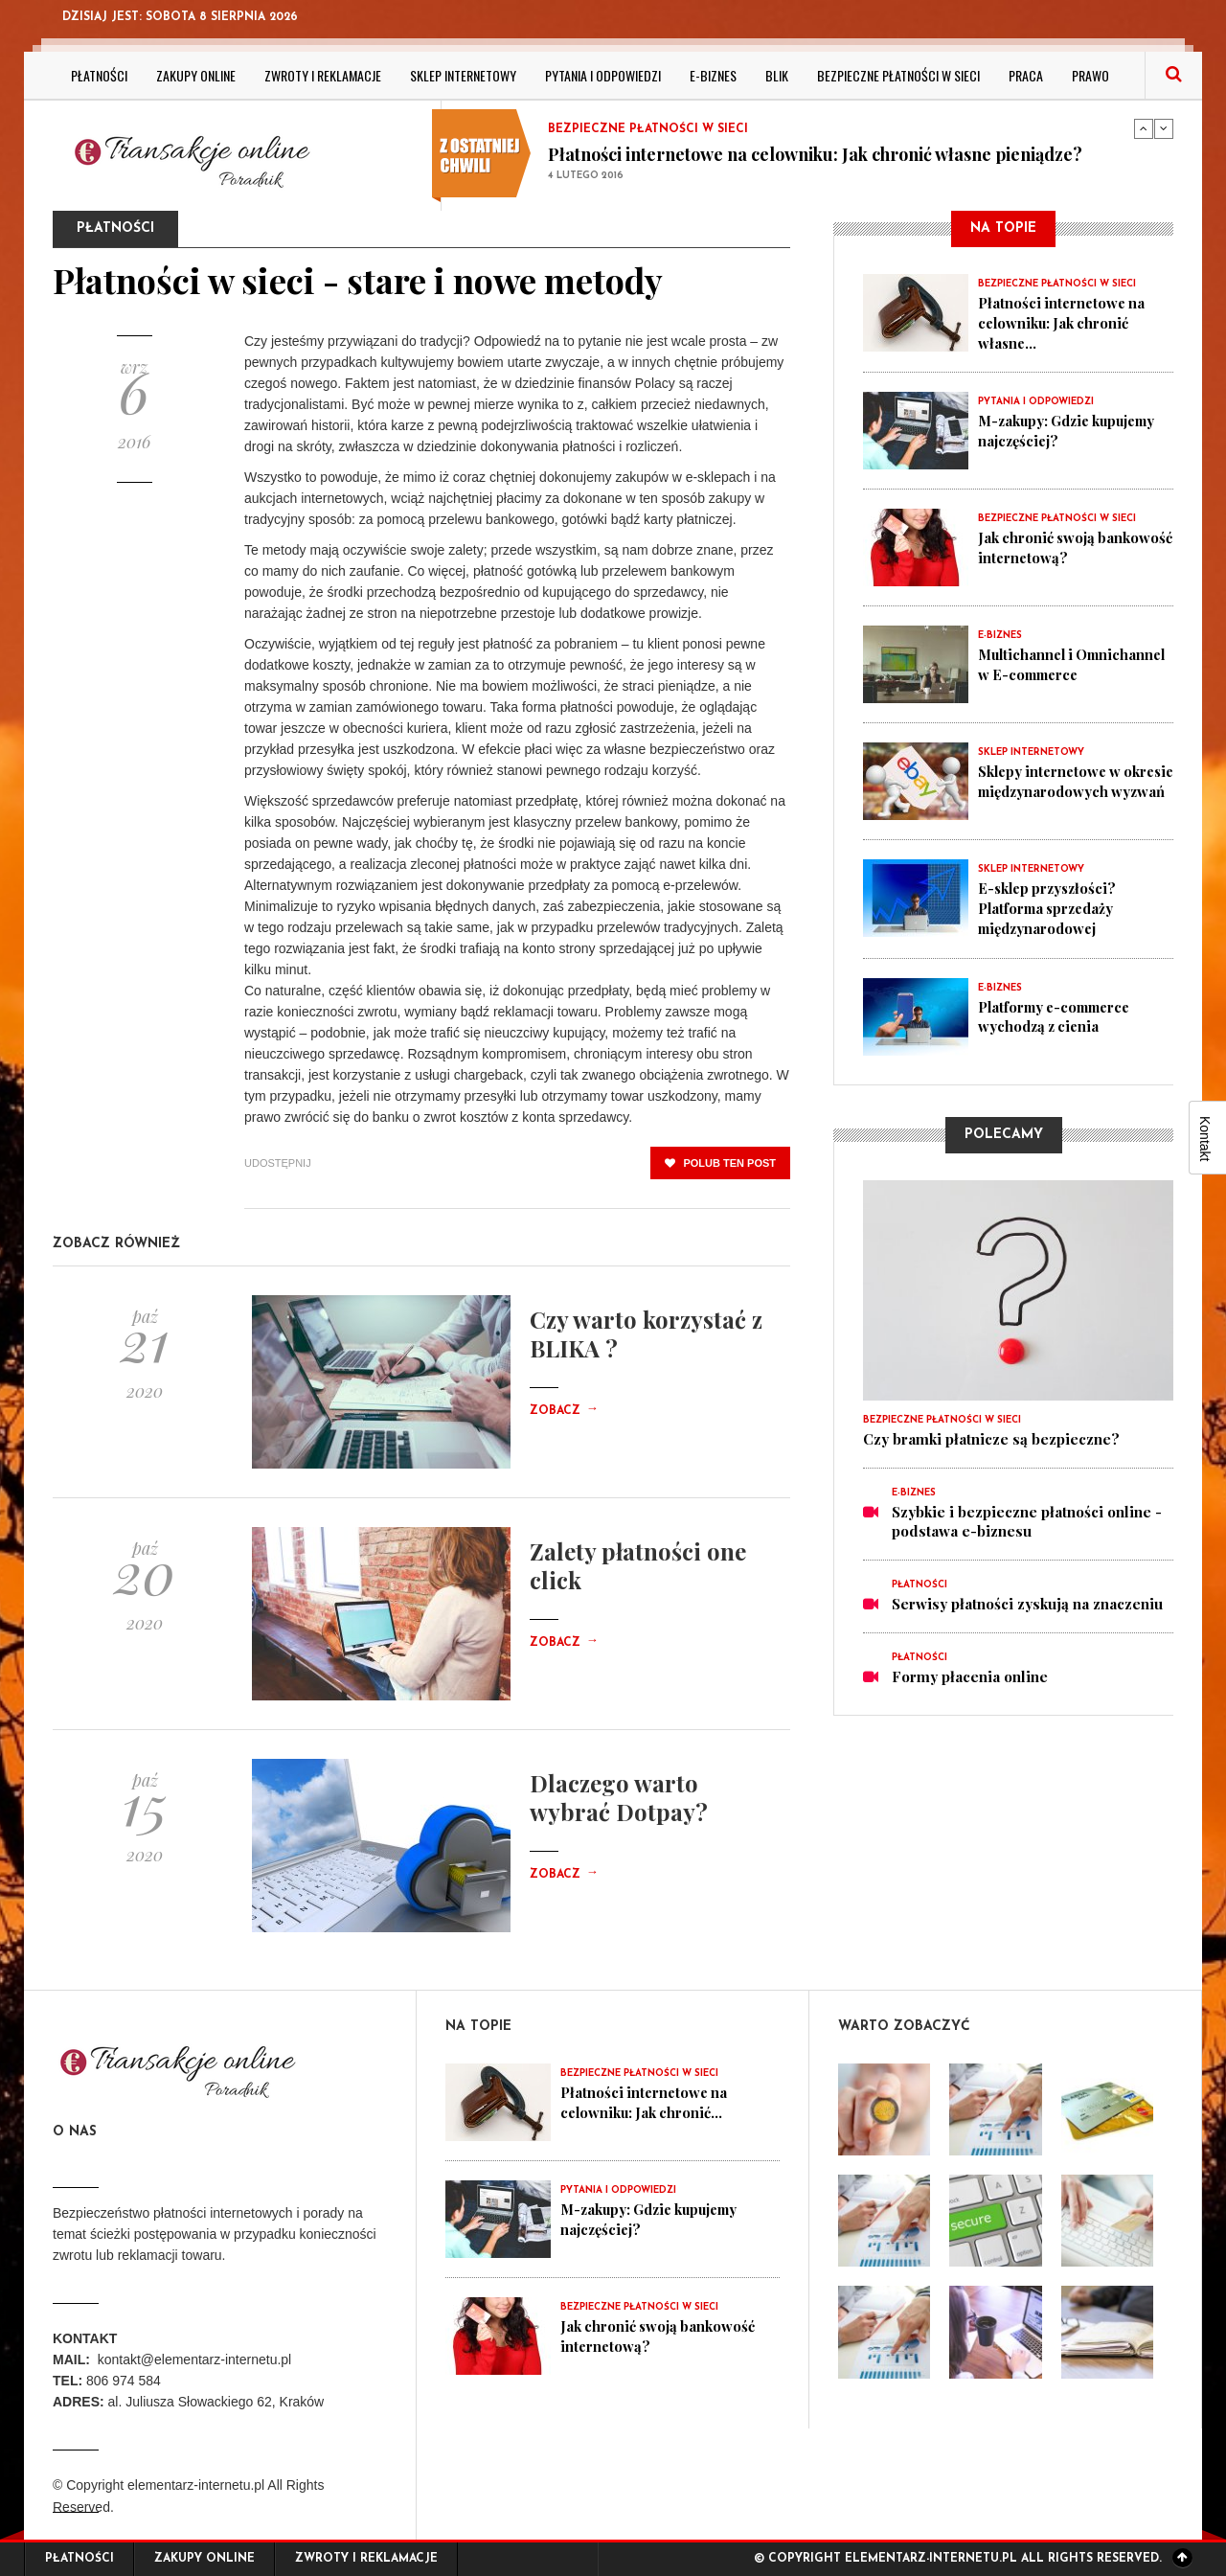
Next (1163, 128)
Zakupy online (196, 75)
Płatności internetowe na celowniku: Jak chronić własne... (1063, 322)
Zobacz (564, 1411)
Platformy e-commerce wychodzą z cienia (1059, 1013)
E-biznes (713, 75)
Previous (1143, 128)
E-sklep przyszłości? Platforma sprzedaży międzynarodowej (1050, 906)
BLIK (776, 75)
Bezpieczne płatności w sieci (898, 75)
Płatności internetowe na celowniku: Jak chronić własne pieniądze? (815, 154)
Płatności (99, 75)
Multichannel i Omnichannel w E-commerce (1042, 672)
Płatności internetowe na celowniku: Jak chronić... (646, 2102)
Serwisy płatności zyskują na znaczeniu (1027, 1601)
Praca (1026, 75)
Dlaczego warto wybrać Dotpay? (619, 1797)
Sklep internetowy (463, 75)
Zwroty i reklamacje (322, 75)
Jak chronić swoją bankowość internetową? (1063, 546)
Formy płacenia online (970, 1674)
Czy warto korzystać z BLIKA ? (646, 1333)
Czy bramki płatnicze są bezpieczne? (991, 1437)
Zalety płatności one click (638, 1565)
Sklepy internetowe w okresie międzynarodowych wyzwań (1074, 789)
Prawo (1090, 75)
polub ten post (720, 1163)
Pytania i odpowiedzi (603, 75)
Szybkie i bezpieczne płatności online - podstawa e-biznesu (1027, 1519)
